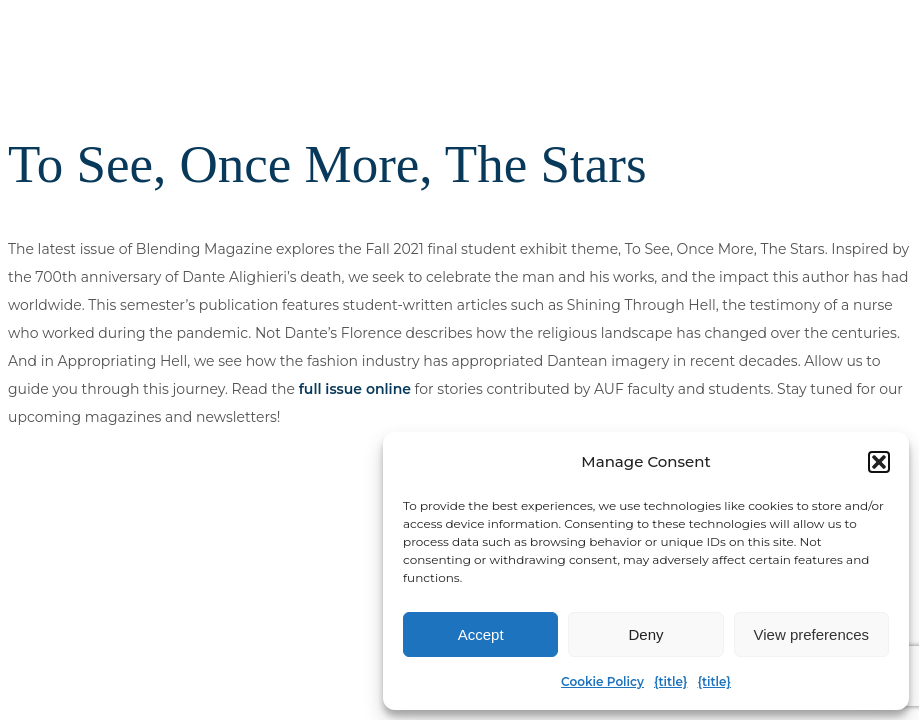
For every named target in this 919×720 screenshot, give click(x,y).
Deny (645, 634)
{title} (670, 681)
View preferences (812, 634)
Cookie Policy (602, 681)
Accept (481, 634)
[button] (879, 462)
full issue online (355, 389)
